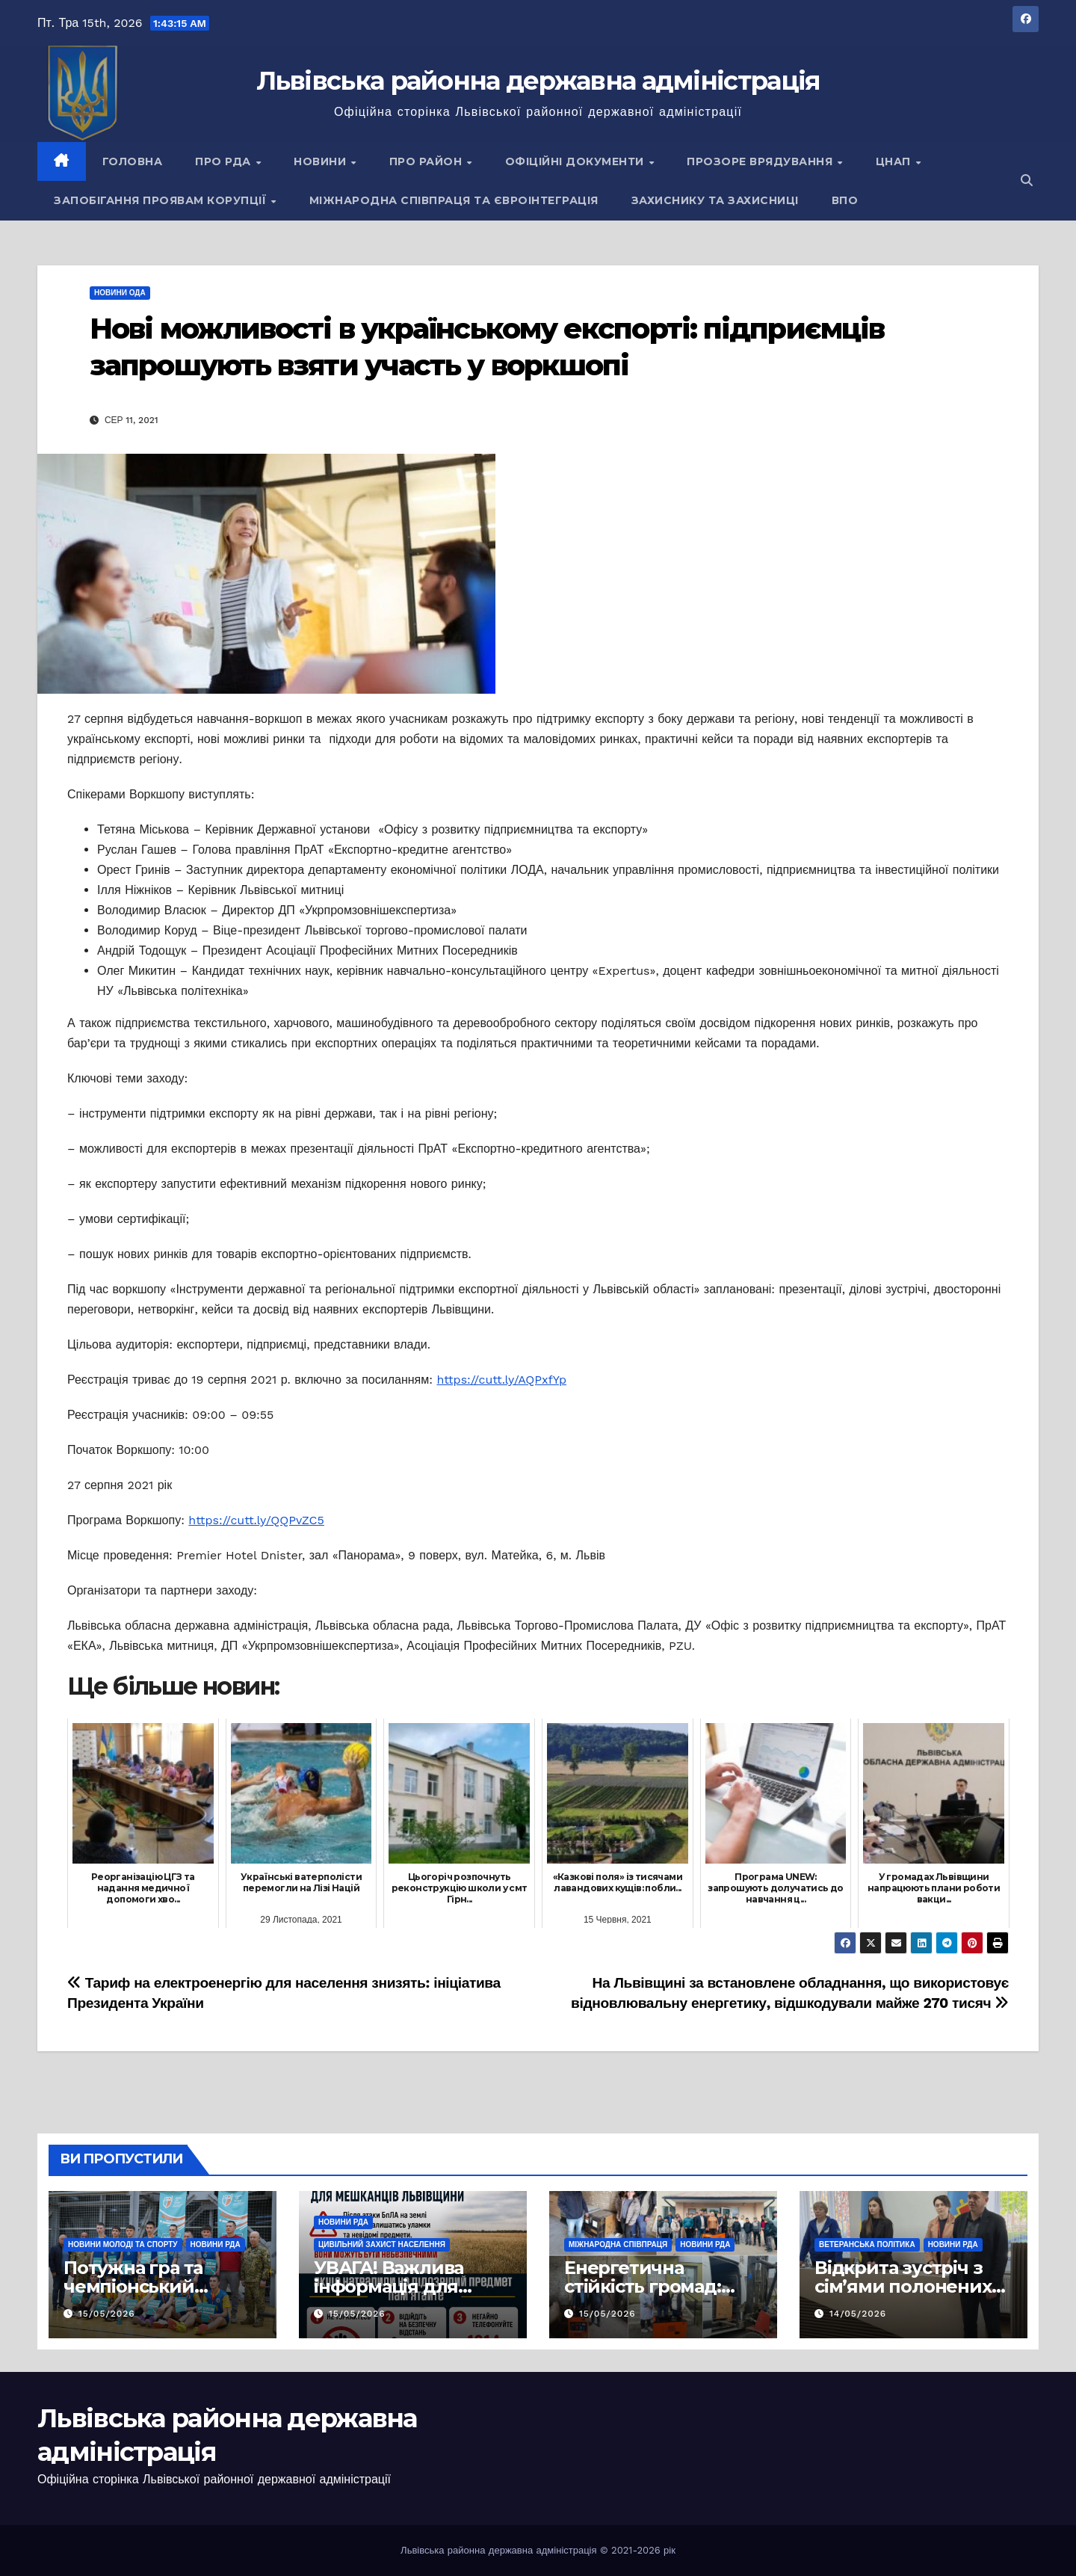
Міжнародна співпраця (618, 2244)
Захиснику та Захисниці (715, 200)
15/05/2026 (106, 2313)
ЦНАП (895, 161)
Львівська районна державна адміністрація (538, 80)
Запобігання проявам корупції (162, 200)
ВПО (845, 200)
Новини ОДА (120, 293)
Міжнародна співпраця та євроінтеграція (454, 200)
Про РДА (224, 161)
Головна (132, 161)
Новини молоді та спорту (123, 2244)
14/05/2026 (857, 2313)
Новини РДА (216, 2244)
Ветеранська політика (867, 2244)
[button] (1027, 180)
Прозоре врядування (761, 161)
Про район (427, 161)
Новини (322, 161)
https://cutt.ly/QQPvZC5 (256, 1520)
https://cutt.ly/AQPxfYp (501, 1379)
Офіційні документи (576, 161)
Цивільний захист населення (381, 2244)
